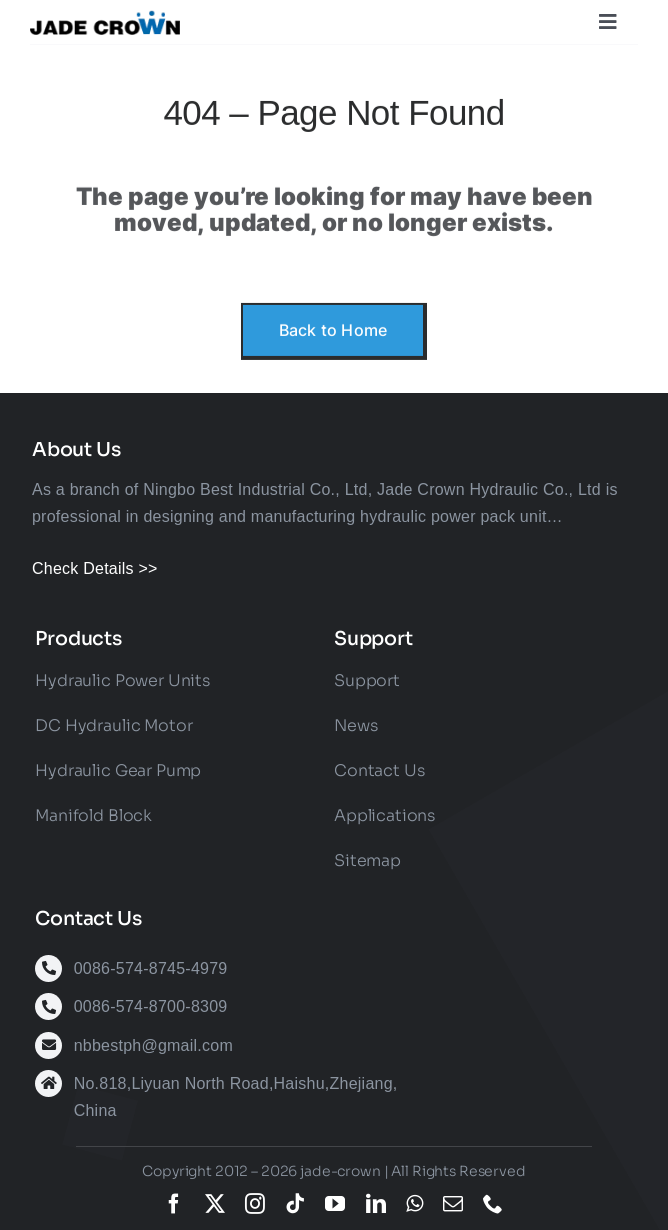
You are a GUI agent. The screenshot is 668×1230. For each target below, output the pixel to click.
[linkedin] (376, 1204)
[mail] (453, 1204)
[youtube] (335, 1204)
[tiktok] (295, 1204)
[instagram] (255, 1204)
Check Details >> (95, 568)
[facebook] (174, 1204)
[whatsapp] (414, 1204)
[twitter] (215, 1204)
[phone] (493, 1204)
